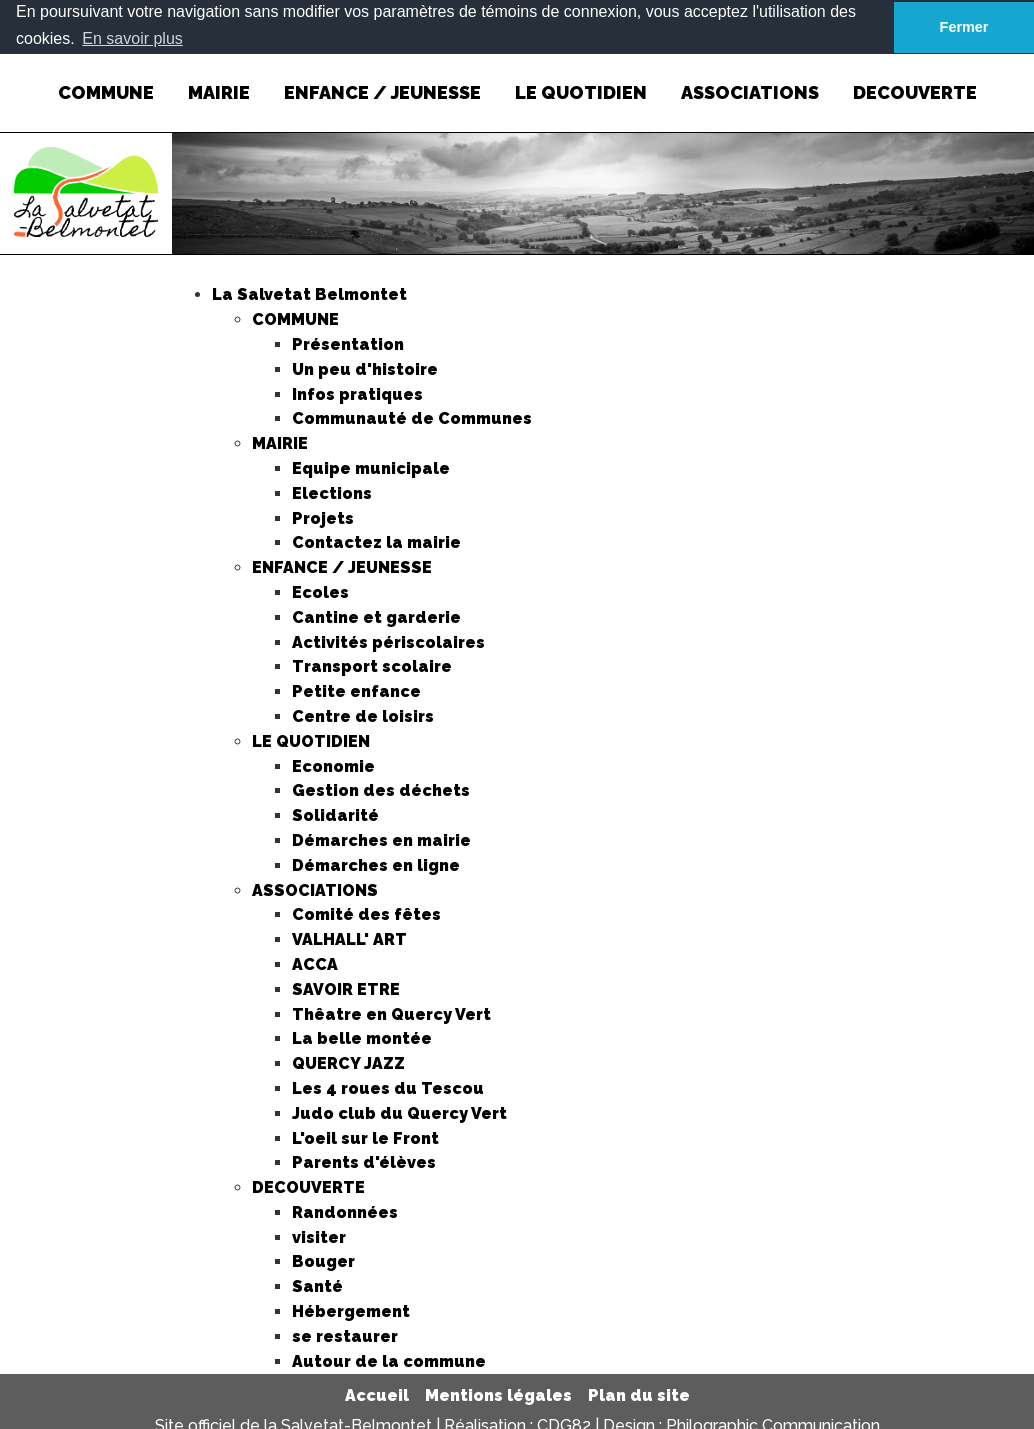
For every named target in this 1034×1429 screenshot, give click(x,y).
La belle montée (362, 1038)
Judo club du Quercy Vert (399, 1112)
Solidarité (335, 815)
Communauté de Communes (412, 418)
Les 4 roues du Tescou (388, 1087)
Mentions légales (498, 1395)
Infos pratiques (357, 393)
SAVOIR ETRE (346, 988)
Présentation (348, 343)
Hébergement (351, 1311)
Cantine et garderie (376, 616)
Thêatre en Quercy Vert (391, 1013)
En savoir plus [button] (132, 38)
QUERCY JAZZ (348, 1063)
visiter (319, 1236)
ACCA (315, 963)
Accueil (377, 1395)
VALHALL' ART (349, 939)
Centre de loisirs (363, 715)
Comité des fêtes (366, 914)
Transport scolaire (372, 666)
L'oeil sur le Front (365, 1137)
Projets (323, 517)
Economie (333, 765)
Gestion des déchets (381, 790)
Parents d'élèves (364, 1162)
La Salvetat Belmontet (309, 294)
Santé (317, 1286)
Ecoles (320, 591)
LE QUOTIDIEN (581, 77)
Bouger (323, 1261)
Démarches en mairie (381, 839)
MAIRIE (219, 77)
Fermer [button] (964, 27)
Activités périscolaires (388, 641)
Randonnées (345, 1211)
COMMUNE (106, 77)
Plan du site (639, 1395)
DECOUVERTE (915, 77)
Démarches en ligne (376, 864)
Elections (332, 492)
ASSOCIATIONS (750, 77)
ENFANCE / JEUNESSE (382, 77)
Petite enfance (356, 691)
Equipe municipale (371, 467)
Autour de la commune (389, 1360)
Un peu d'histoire (365, 368)
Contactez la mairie (376, 542)
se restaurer (345, 1335)
